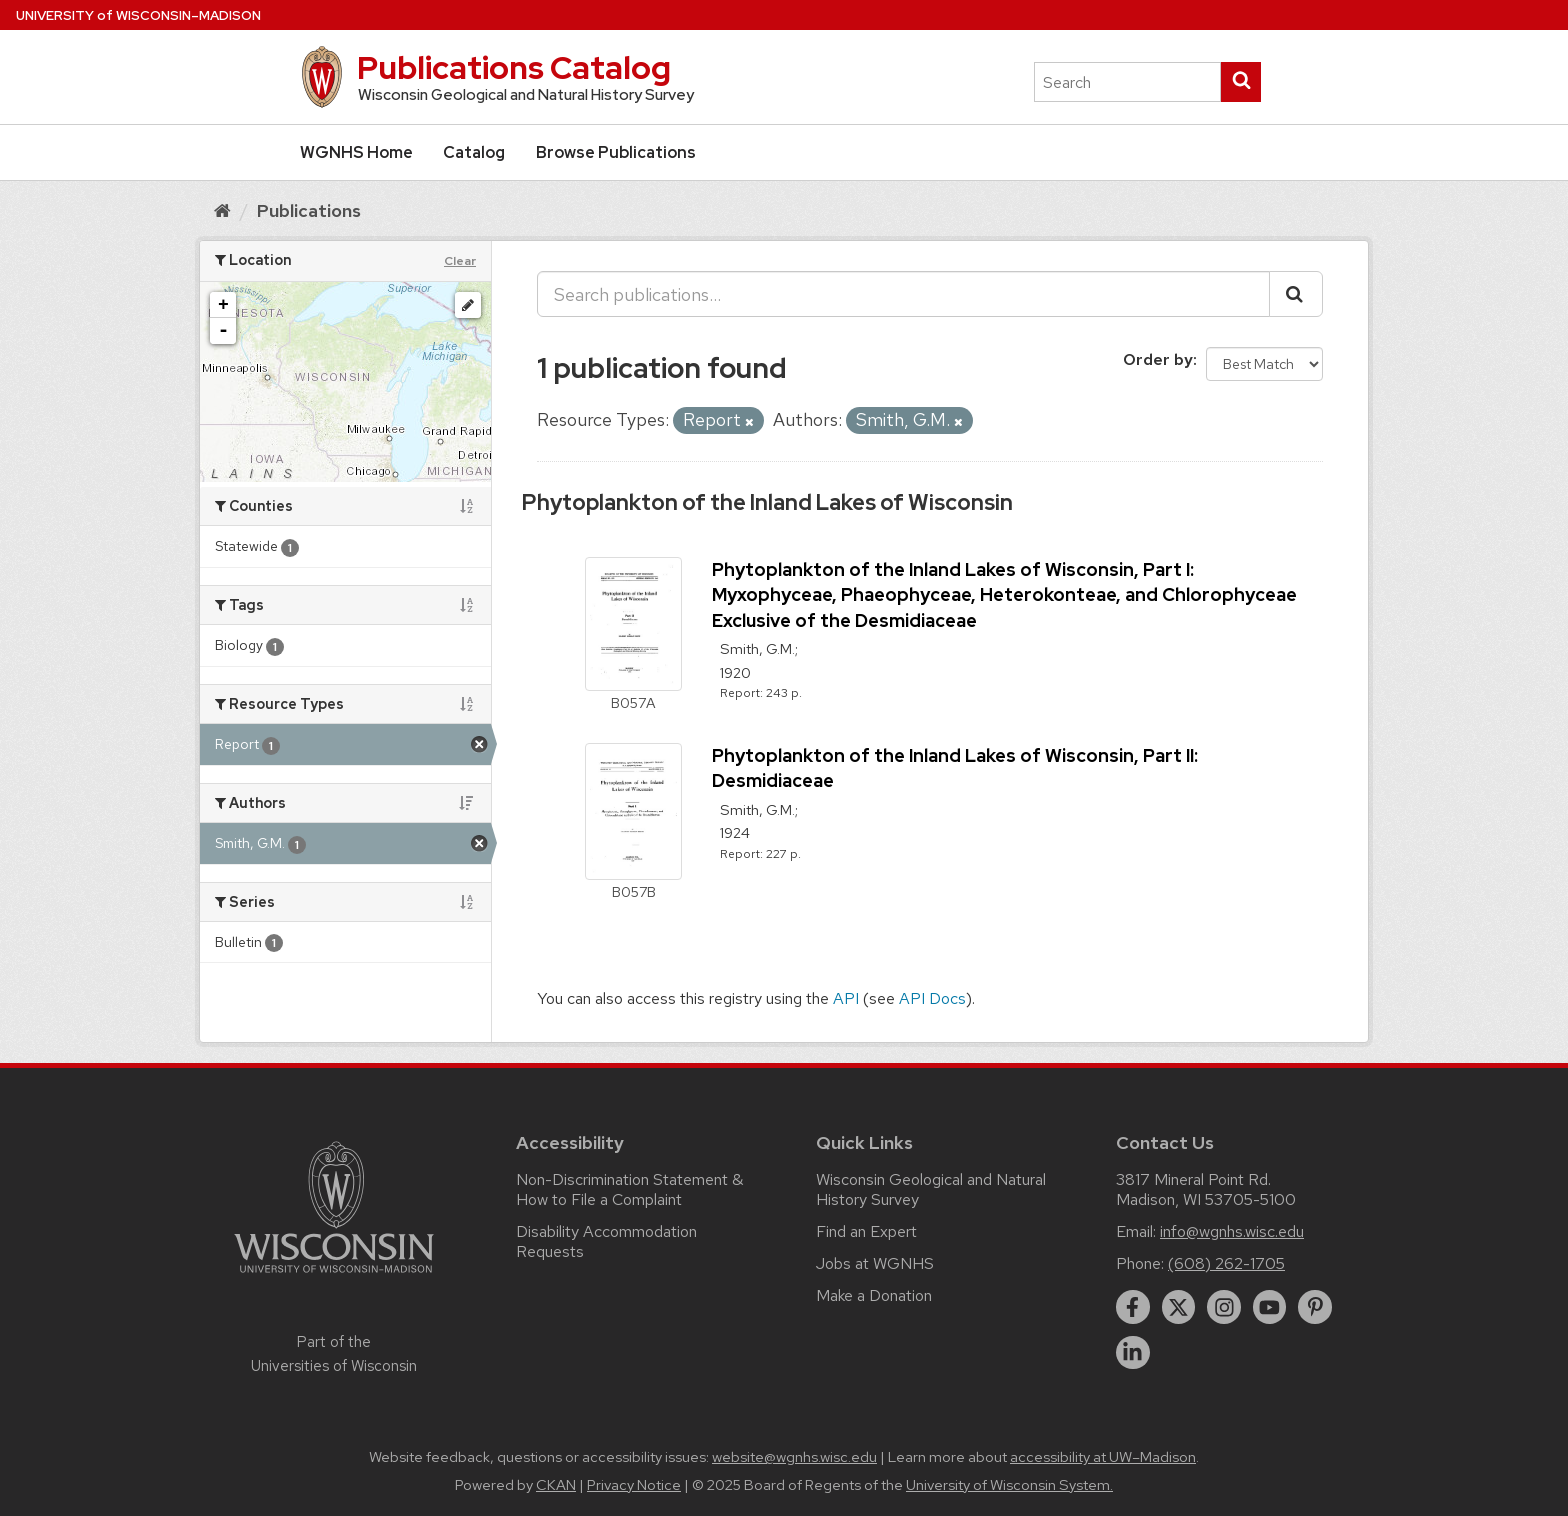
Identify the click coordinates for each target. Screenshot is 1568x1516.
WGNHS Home (356, 152)
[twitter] (1179, 1307)
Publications (309, 210)
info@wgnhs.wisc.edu (1232, 1231)
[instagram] (1224, 1307)
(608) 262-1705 (1226, 1263)
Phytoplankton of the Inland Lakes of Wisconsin (767, 502)
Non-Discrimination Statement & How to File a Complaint (629, 1189)
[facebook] (1133, 1307)
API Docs (932, 998)
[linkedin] (1133, 1353)
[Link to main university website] (334, 1276)
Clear (460, 261)
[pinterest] (1315, 1307)
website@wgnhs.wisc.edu (794, 1457)
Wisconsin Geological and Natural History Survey (931, 1189)
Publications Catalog (514, 67)
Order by (1158, 359)
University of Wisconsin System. (1009, 1485)
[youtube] (1270, 1307)
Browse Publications (616, 152)
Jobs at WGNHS (875, 1263)
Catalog (474, 152)
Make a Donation (874, 1295)
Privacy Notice (634, 1485)
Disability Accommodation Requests (606, 1241)
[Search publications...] (903, 294)
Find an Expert (866, 1231)
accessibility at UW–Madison (1103, 1457)
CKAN (556, 1485)
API (846, 998)
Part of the (334, 1354)
